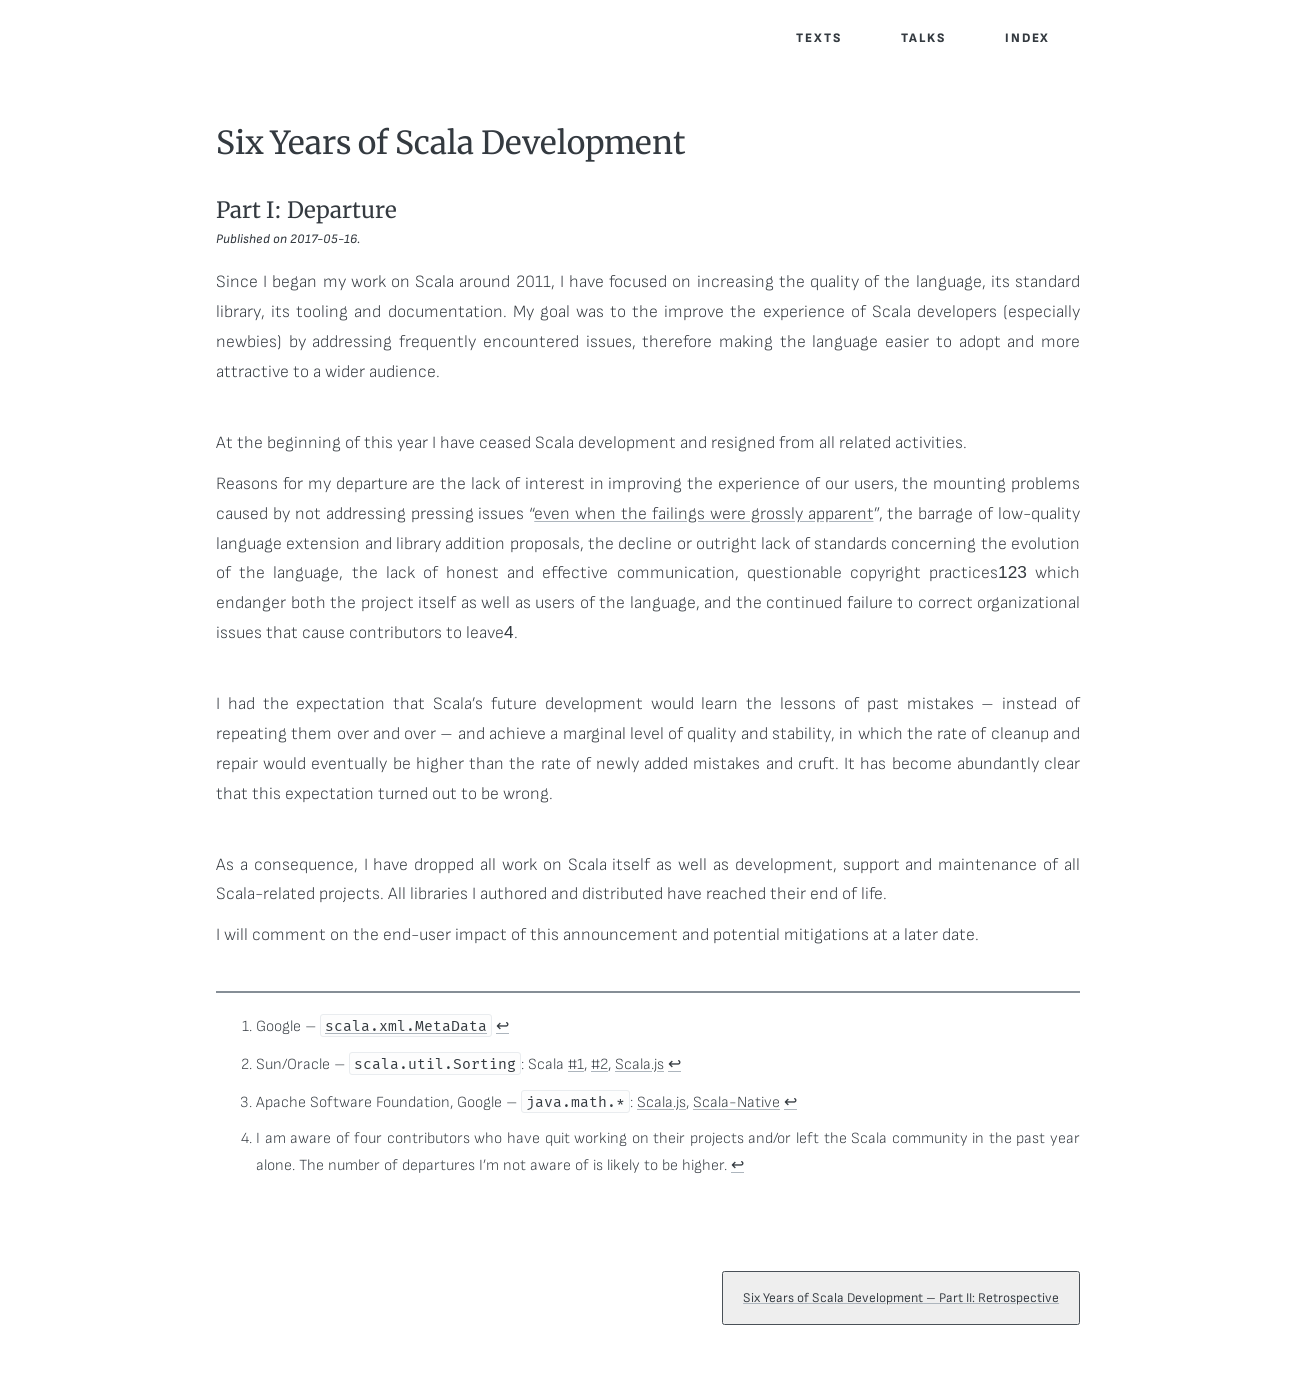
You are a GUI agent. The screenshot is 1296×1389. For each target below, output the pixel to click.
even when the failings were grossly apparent (703, 513)
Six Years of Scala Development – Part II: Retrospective (904, 1318)
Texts (819, 38)
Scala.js (639, 1064)
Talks (923, 38)
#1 (576, 1064)
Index (1028, 38)
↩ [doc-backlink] (502, 1026)
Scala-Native (736, 1102)
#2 (599, 1064)
